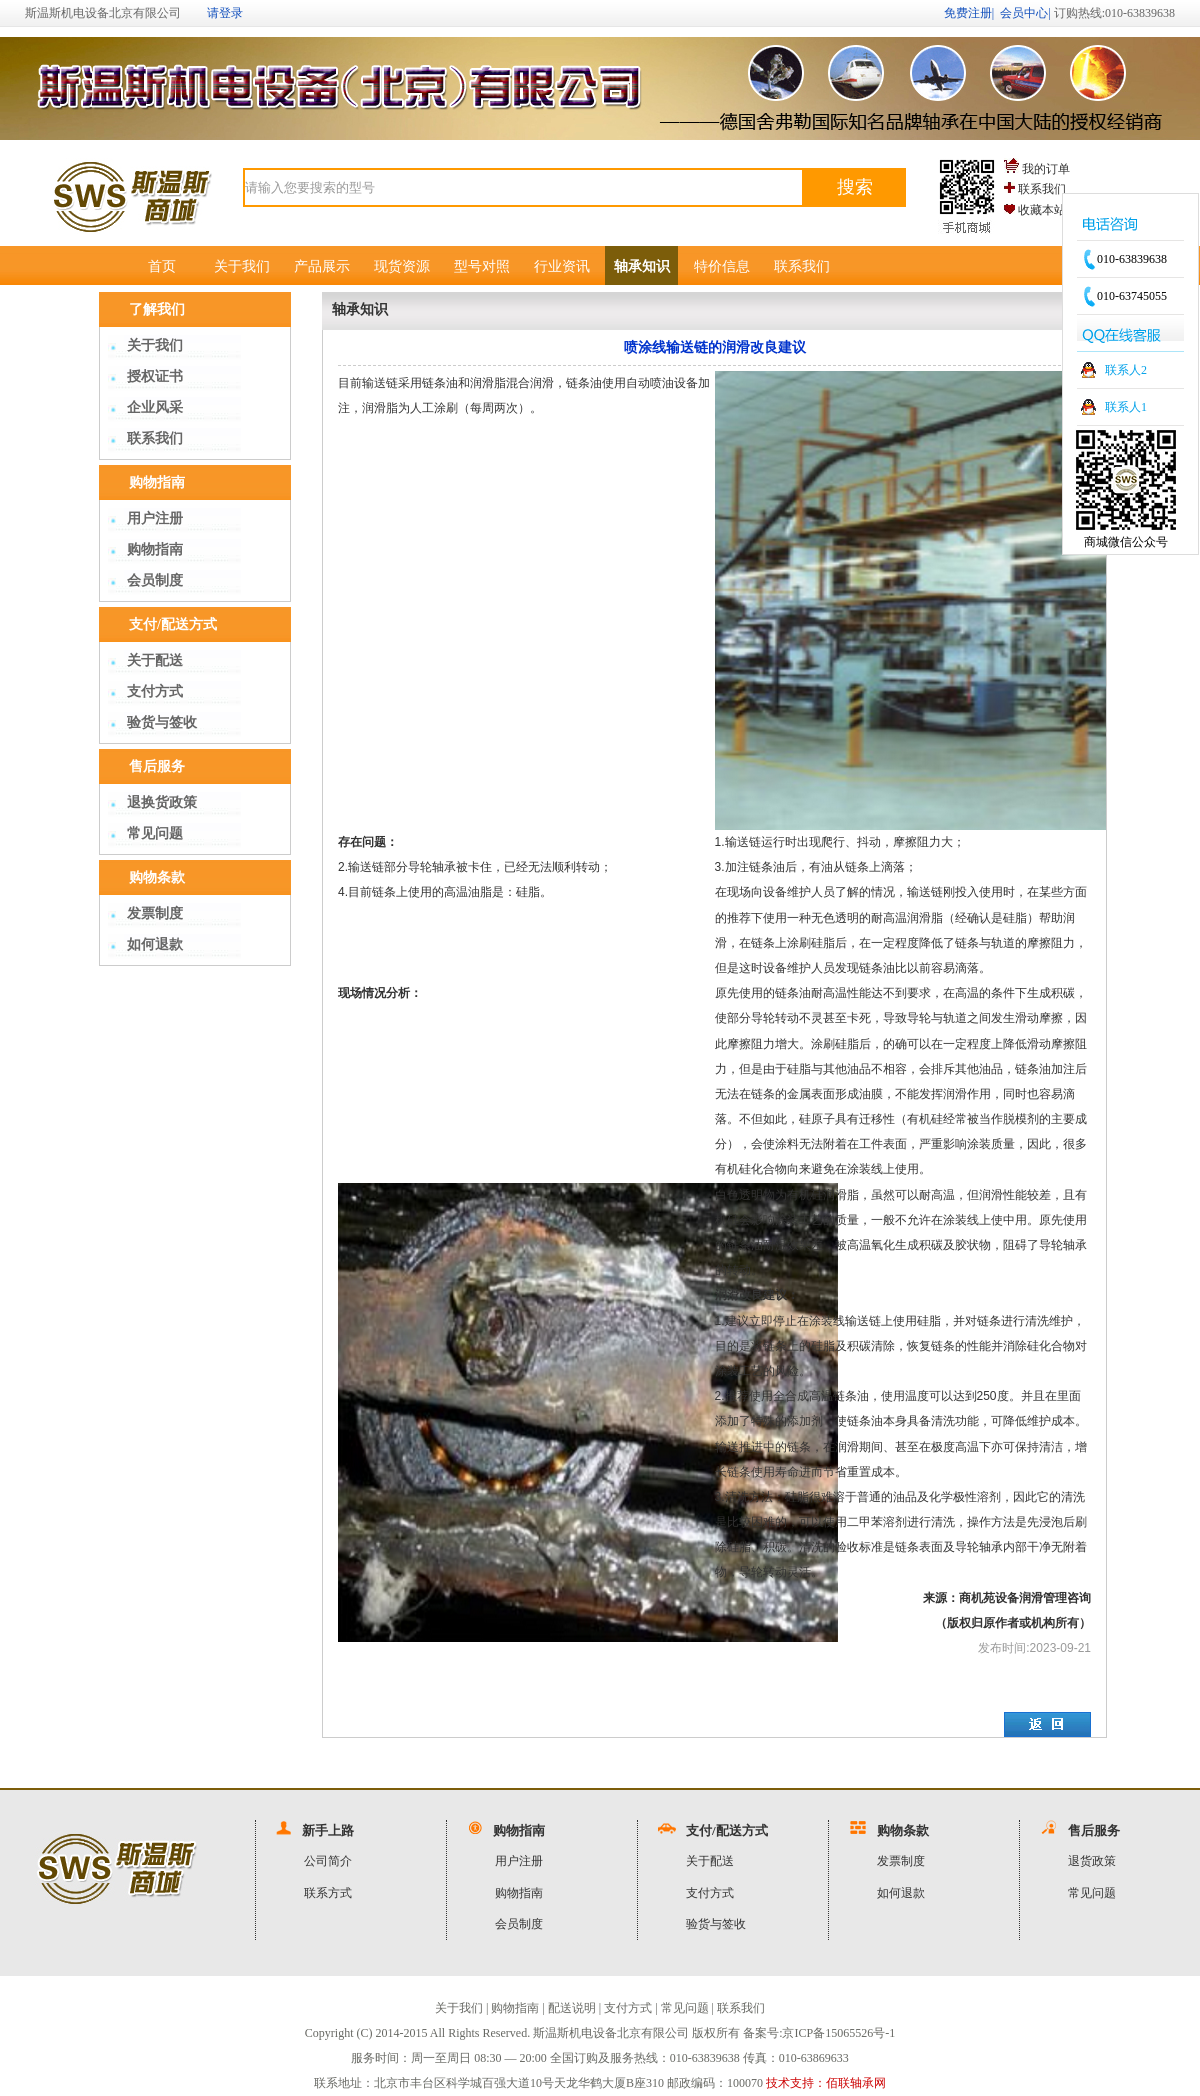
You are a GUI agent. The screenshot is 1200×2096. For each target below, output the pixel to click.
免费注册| (969, 13)
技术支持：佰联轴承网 (826, 2083)
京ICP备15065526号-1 (838, 2033)
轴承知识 (642, 266)
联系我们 (1042, 189)
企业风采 (155, 407)
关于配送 (155, 660)
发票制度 (155, 913)
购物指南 (155, 549)
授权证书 (155, 376)
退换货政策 (162, 802)
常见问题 (155, 833)
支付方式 (155, 691)
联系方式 (328, 1893)
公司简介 (328, 1861)
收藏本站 (1042, 210)
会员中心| (1025, 13)
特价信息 (722, 266)
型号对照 (482, 266)
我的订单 (1046, 169)
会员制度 (155, 580)
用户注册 (155, 518)
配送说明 (572, 2008)
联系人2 (1126, 370)
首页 (162, 266)
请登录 (225, 13)
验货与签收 (162, 722)
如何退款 (155, 944)
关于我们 (242, 266)
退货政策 (1092, 1861)
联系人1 (1126, 407)
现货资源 (402, 266)
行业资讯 (562, 266)
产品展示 (322, 266)
